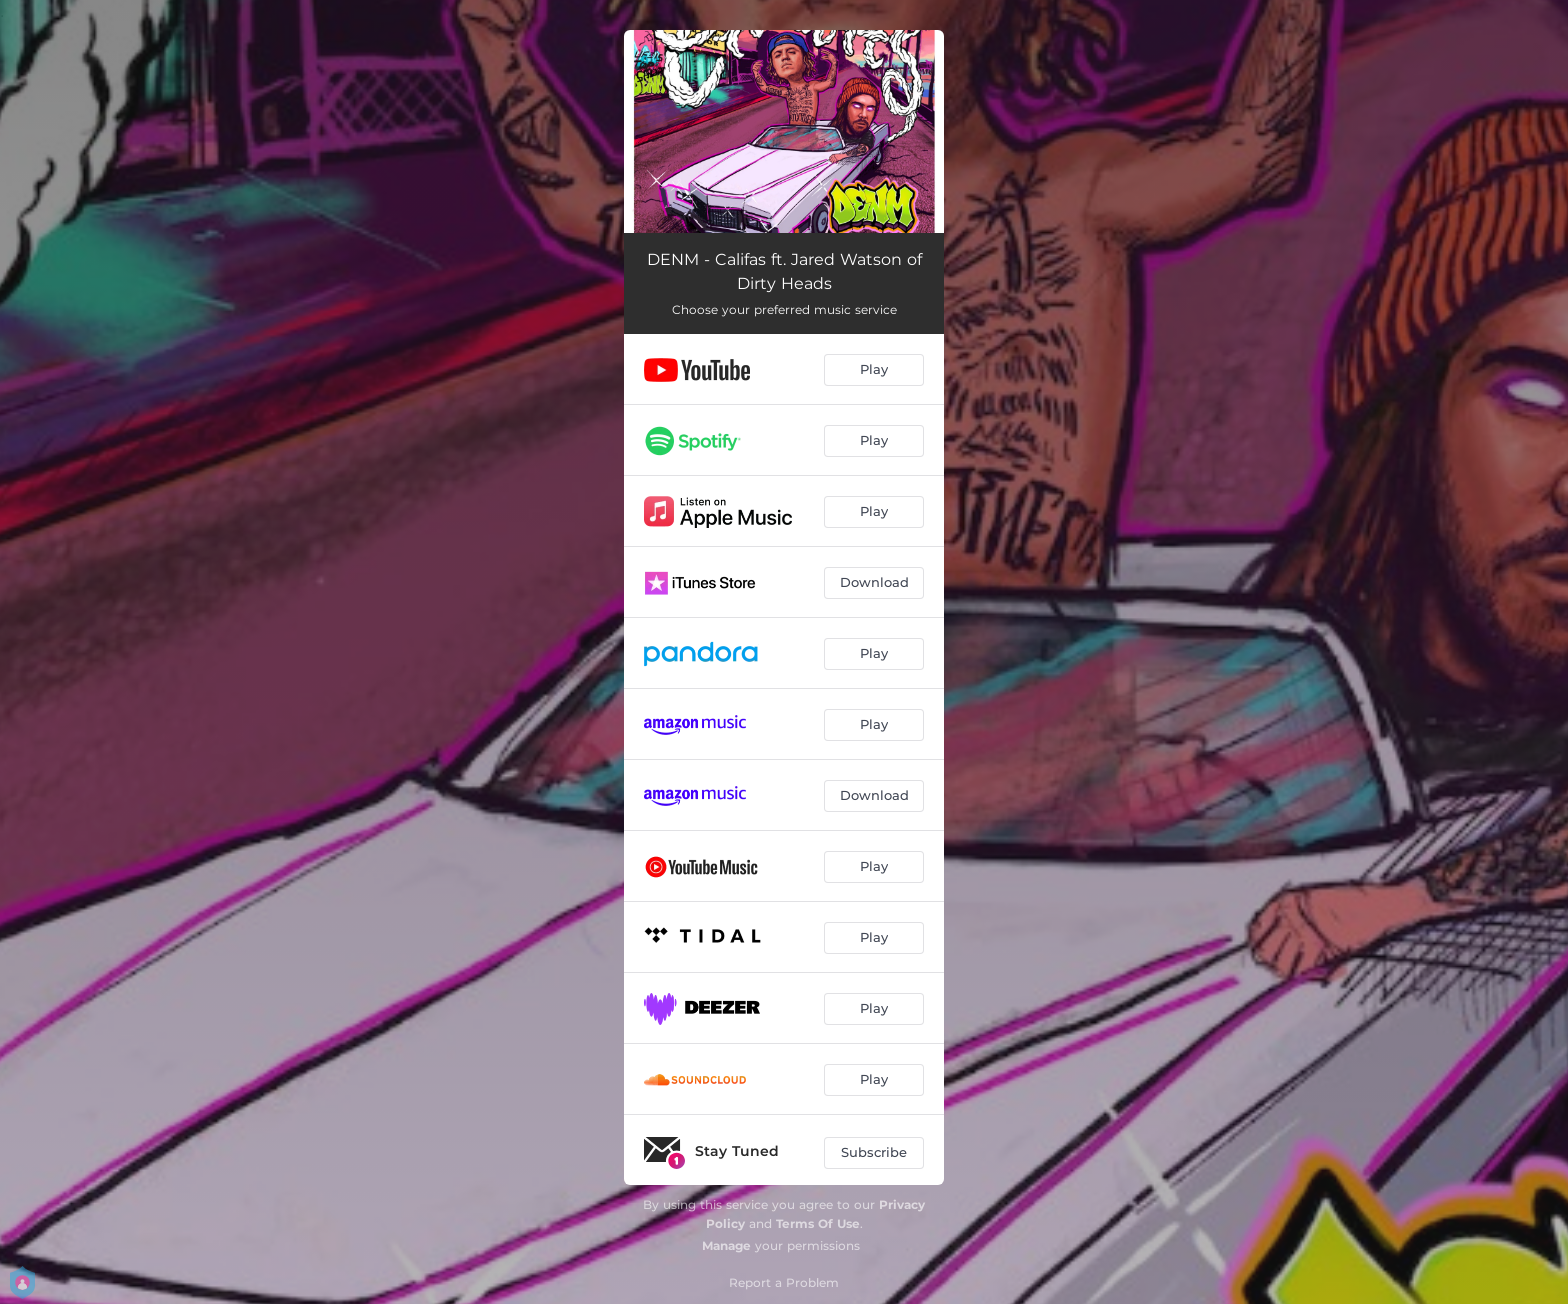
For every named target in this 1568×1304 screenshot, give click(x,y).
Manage (726, 1245)
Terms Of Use (818, 1223)
